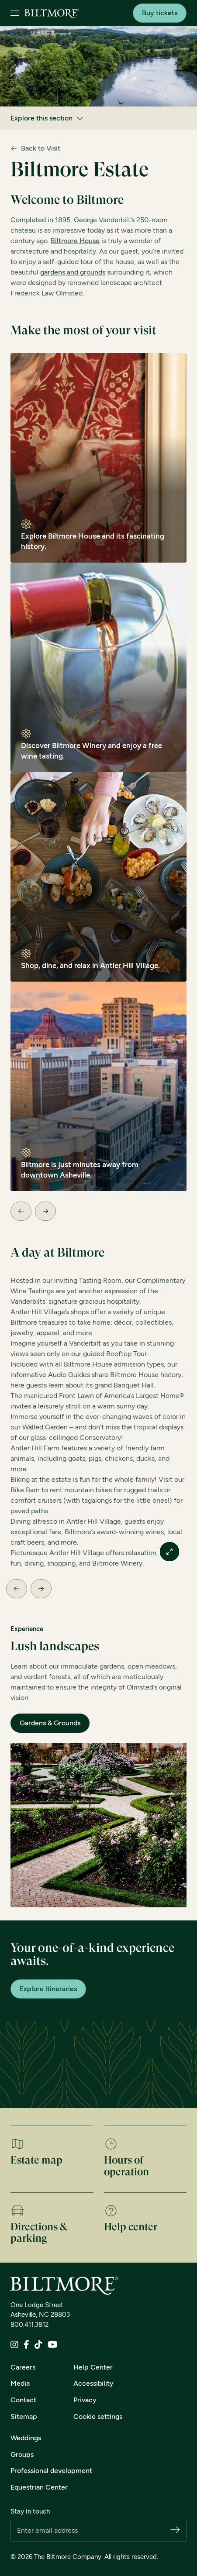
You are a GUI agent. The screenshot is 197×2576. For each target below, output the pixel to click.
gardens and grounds (72, 272)
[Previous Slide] (20, 1211)
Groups (22, 2454)
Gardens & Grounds (50, 1723)
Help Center (93, 2367)
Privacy (85, 2400)
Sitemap (23, 2416)
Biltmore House (75, 241)
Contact (23, 2400)
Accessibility (93, 2383)
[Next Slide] (45, 1211)
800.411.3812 (29, 2325)
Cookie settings (97, 2416)
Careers (22, 2367)
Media (20, 2383)
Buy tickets (159, 13)
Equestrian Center (39, 2487)
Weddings (25, 2438)
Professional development (51, 2470)
